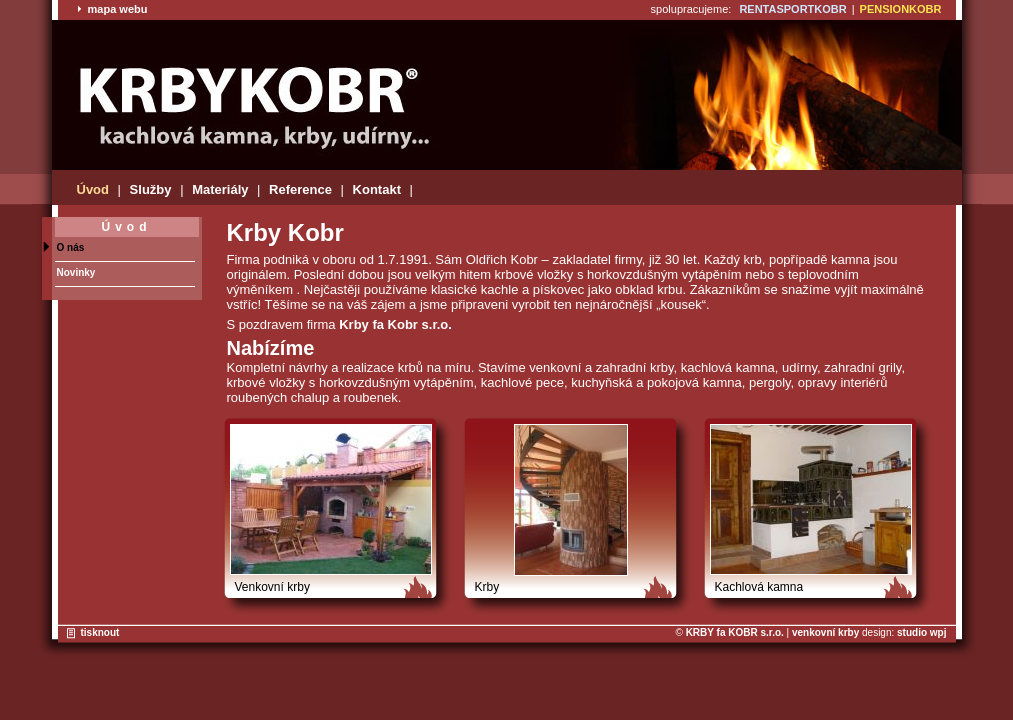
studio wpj (921, 632)
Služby (151, 189)
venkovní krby (825, 632)
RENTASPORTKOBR (792, 9)
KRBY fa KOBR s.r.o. (735, 632)
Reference (300, 189)
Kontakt (377, 189)
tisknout (100, 632)
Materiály (220, 189)
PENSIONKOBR (901, 9)
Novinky (76, 272)
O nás (71, 247)
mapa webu (112, 9)
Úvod (93, 189)
